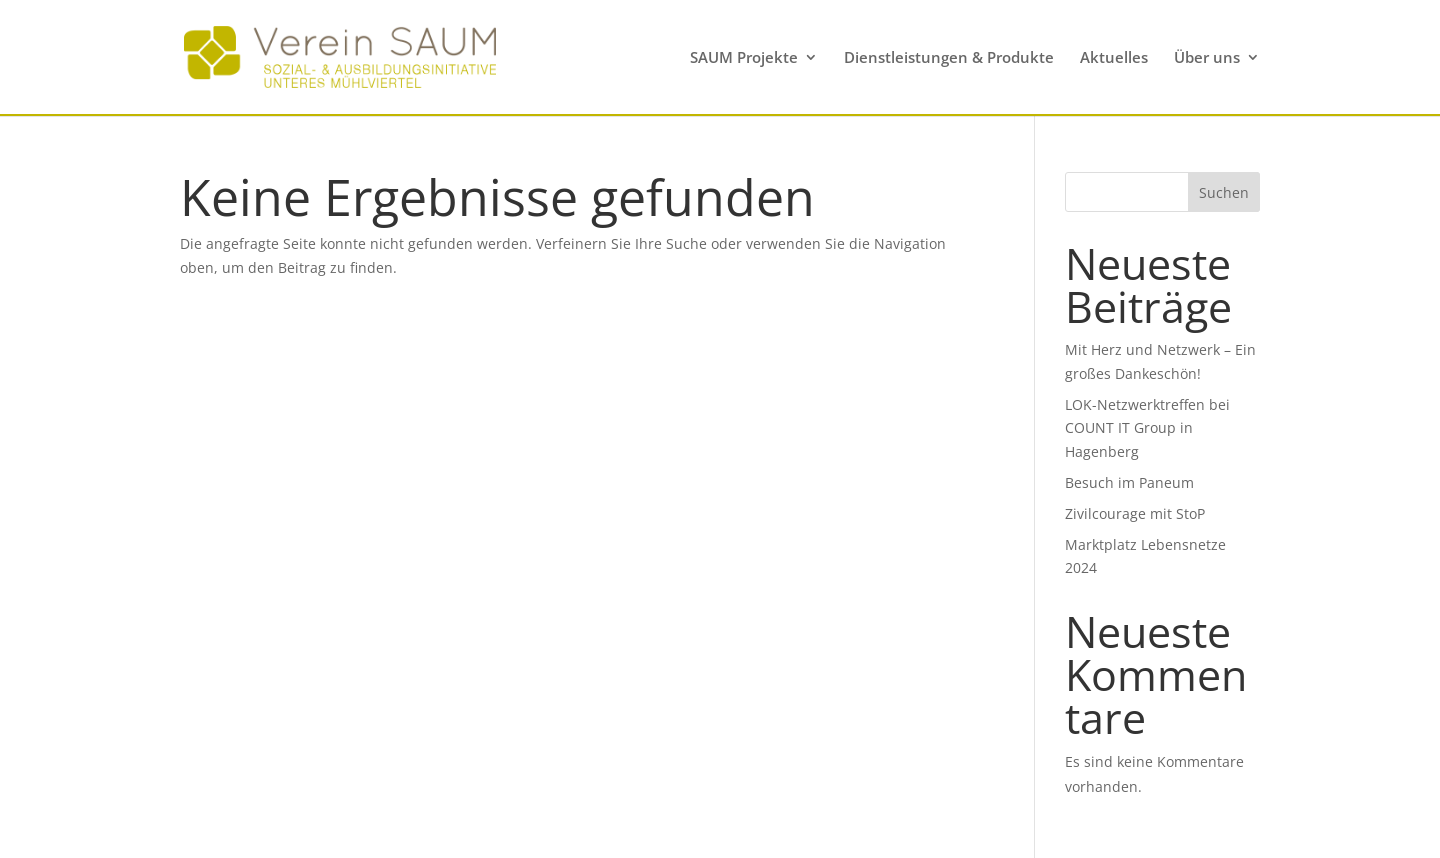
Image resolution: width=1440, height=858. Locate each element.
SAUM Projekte (744, 58)
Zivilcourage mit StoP (1135, 513)
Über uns (1207, 58)
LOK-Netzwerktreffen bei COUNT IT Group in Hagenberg (1147, 428)
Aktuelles (1114, 58)
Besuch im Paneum (1129, 482)
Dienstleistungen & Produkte (949, 58)
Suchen (1224, 192)
